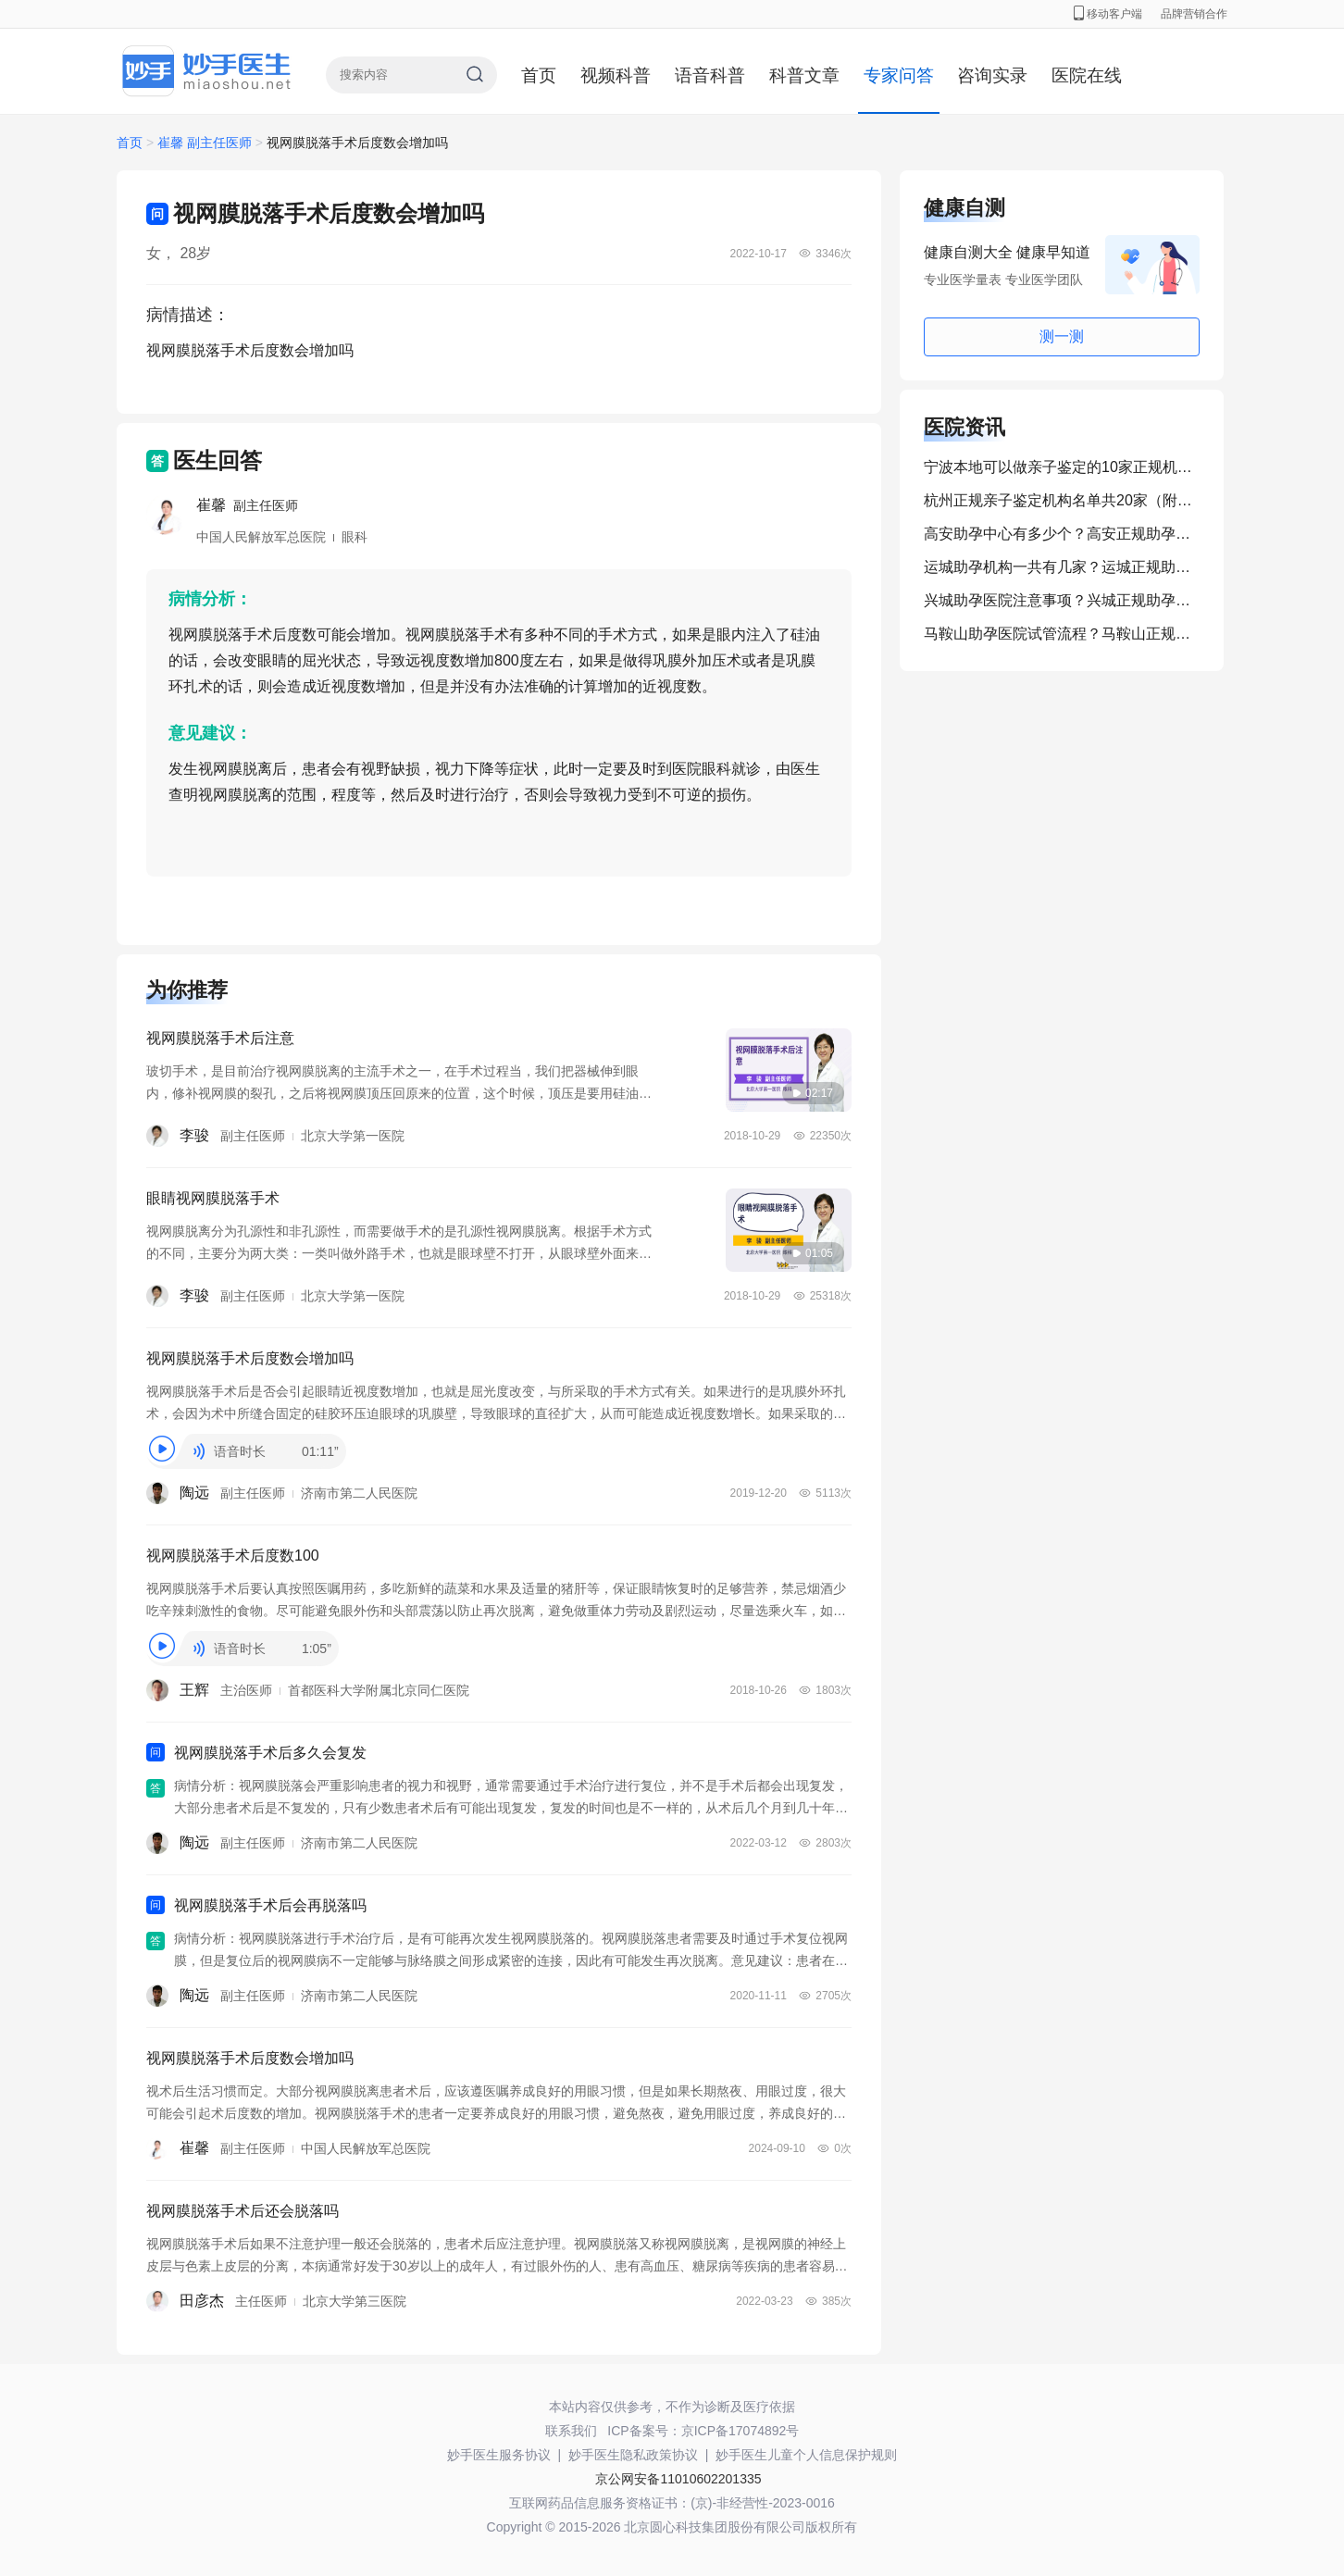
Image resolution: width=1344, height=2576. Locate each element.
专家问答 (899, 75)
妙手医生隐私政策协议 (633, 2454)
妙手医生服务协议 (499, 2454)
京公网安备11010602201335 (678, 2478)
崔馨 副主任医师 (206, 142)
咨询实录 (992, 75)
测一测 (1061, 336)
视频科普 (615, 75)
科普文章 (804, 75)
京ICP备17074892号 (740, 2430)
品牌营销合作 (1194, 13)
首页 (538, 75)
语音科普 (710, 75)
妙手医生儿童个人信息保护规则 (806, 2454)
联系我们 (571, 2430)
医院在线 (1087, 75)
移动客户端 (1108, 13)
